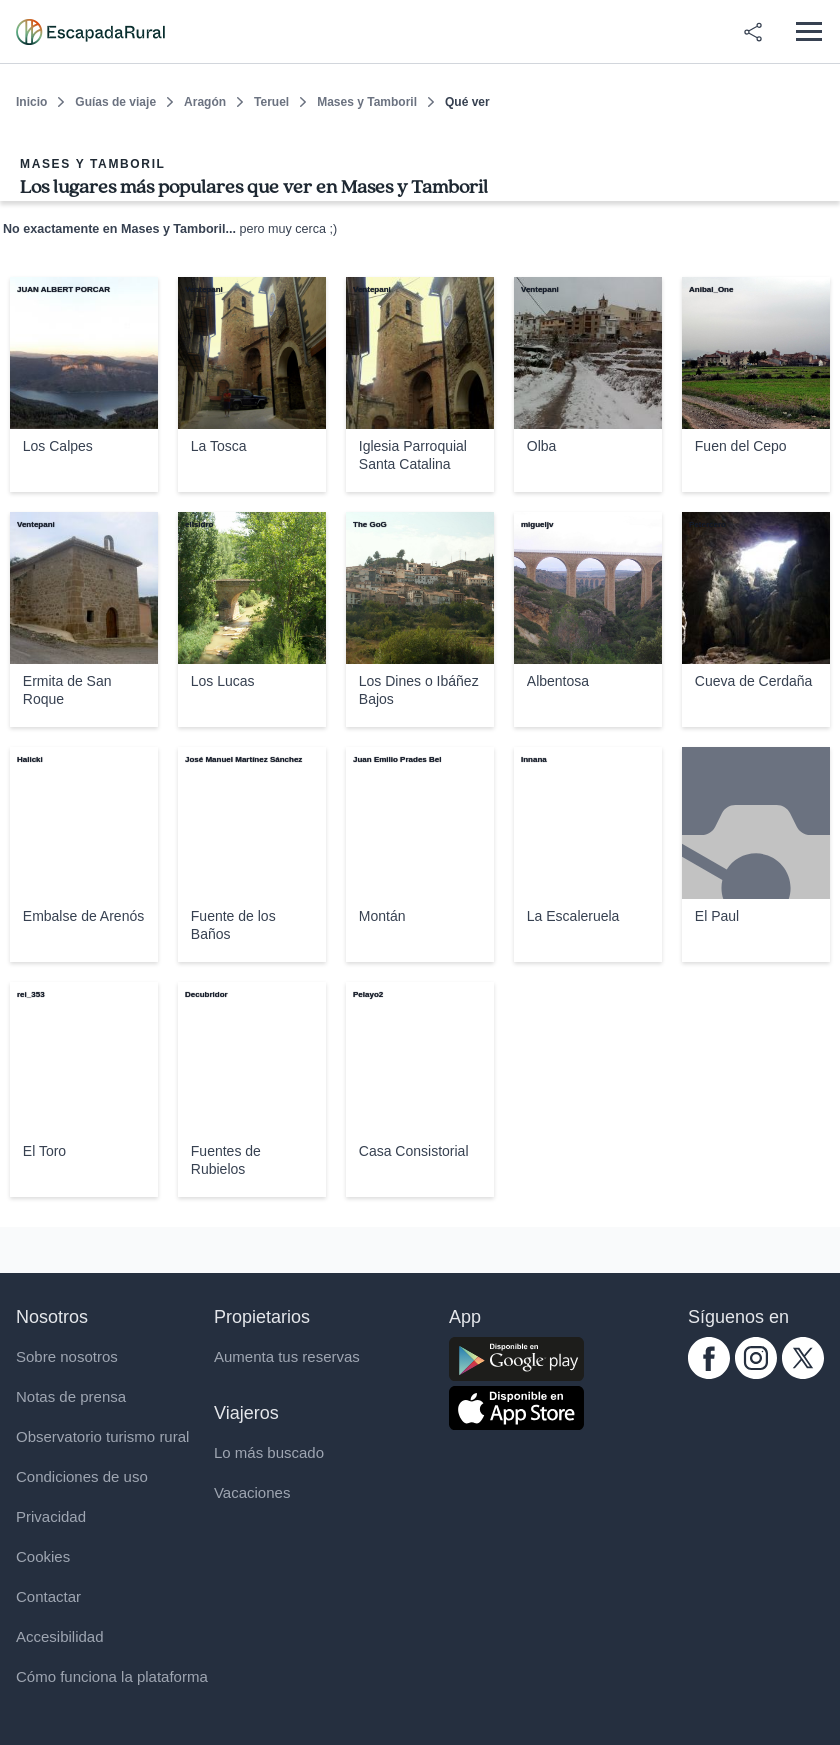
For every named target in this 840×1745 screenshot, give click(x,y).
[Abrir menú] (808, 31)
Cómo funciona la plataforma (112, 1676)
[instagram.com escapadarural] (756, 1373)
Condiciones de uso (82, 1476)
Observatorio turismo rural (102, 1436)
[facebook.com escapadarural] (709, 1373)
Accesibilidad (60, 1636)
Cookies (43, 1556)
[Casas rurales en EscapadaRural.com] (90, 32)
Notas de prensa (71, 1396)
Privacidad (51, 1516)
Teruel (271, 102)
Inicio (31, 102)
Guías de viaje (115, 102)
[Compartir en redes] (753, 32)
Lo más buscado (269, 1452)
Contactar (48, 1596)
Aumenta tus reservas (287, 1356)
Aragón (205, 102)
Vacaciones (252, 1492)
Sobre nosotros (67, 1356)
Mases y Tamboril (367, 102)
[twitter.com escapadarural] (803, 1373)
